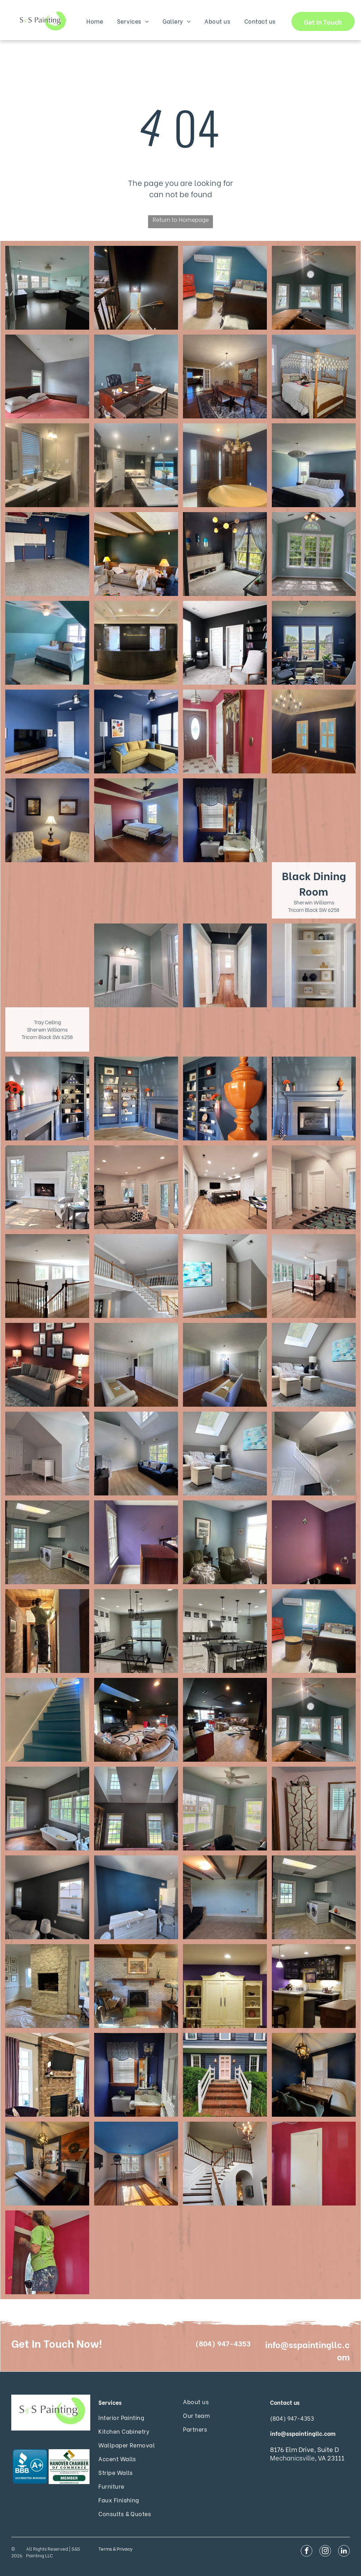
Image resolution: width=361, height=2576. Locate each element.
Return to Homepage (181, 219)
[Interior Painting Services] (47, 288)
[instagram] (325, 2551)
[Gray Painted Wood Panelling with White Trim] (136, 1365)
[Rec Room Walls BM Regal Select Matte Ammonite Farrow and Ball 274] (136, 1187)
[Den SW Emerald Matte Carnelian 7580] (47, 1365)
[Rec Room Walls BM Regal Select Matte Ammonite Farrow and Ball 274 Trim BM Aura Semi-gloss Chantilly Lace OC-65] (225, 1187)
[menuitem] (94, 21)
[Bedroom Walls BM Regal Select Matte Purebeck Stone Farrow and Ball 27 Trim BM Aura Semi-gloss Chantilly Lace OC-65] (225, 1276)
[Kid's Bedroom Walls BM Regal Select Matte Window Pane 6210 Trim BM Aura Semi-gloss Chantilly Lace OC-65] (47, 1453)
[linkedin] (344, 2551)
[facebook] (306, 2551)
